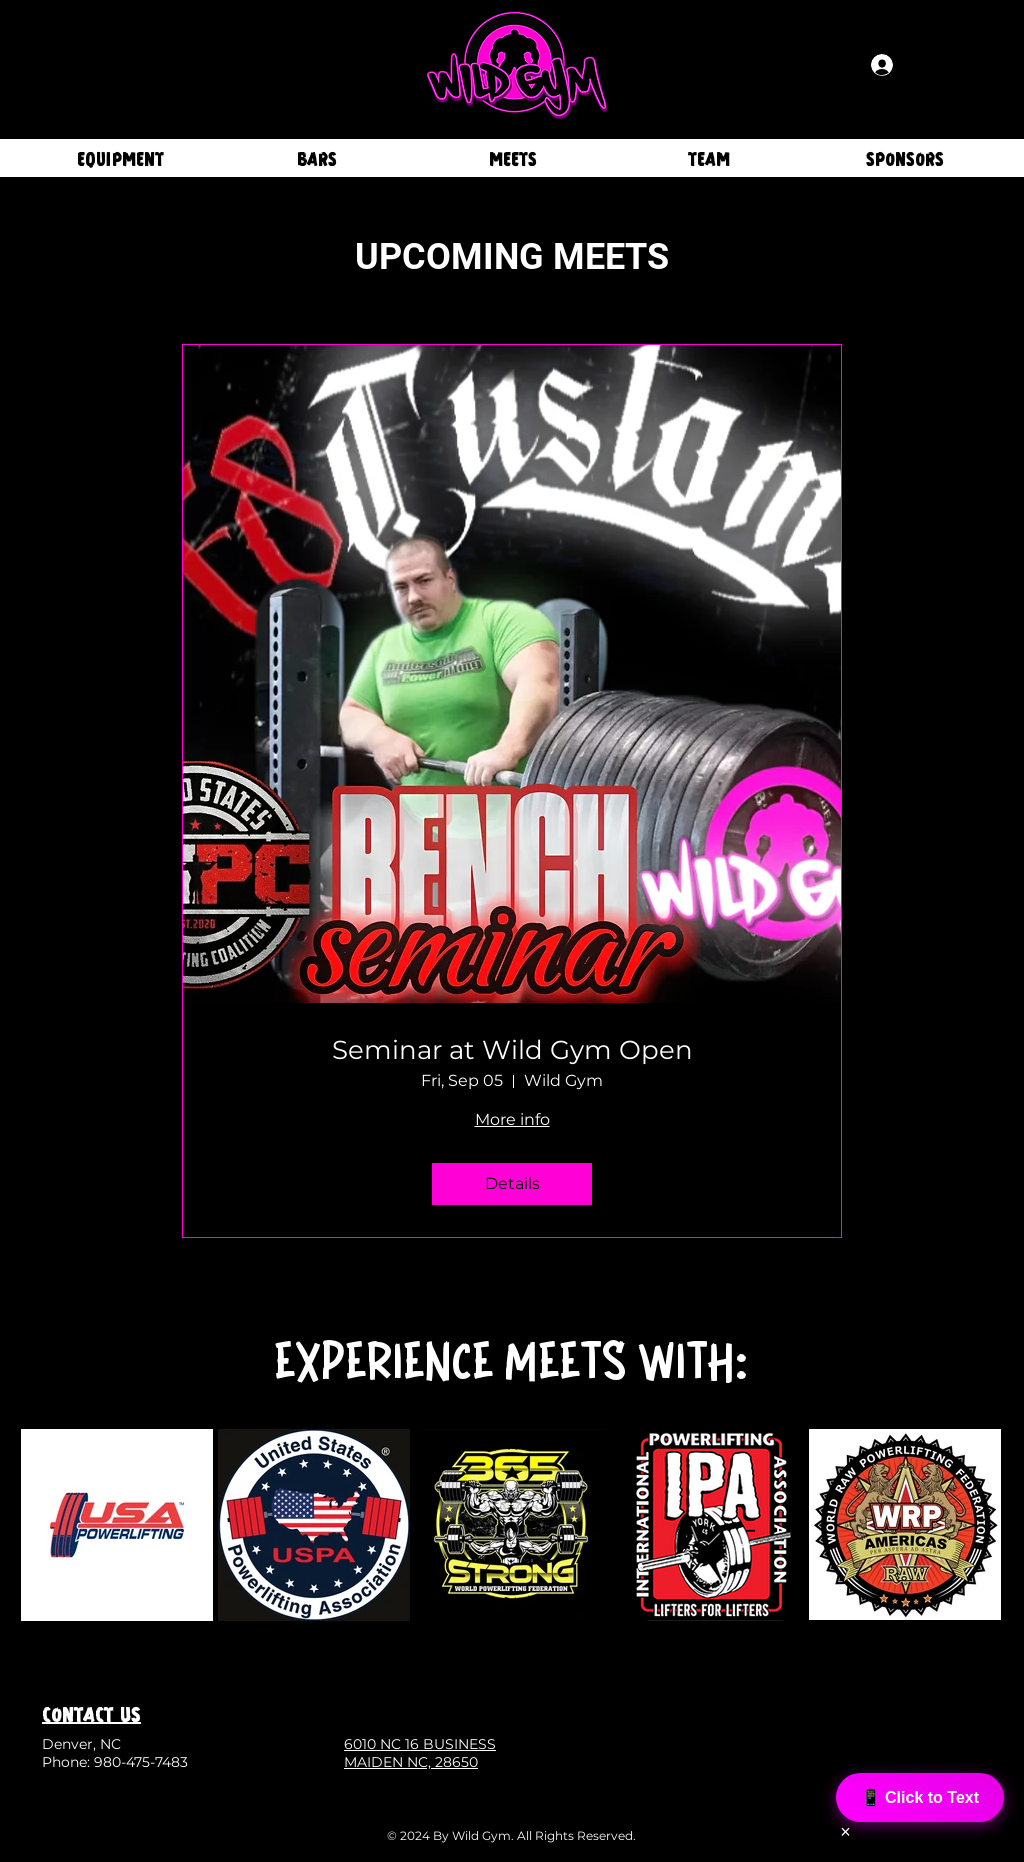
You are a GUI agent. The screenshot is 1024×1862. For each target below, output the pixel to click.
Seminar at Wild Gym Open (512, 1050)
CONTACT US (91, 1713)
